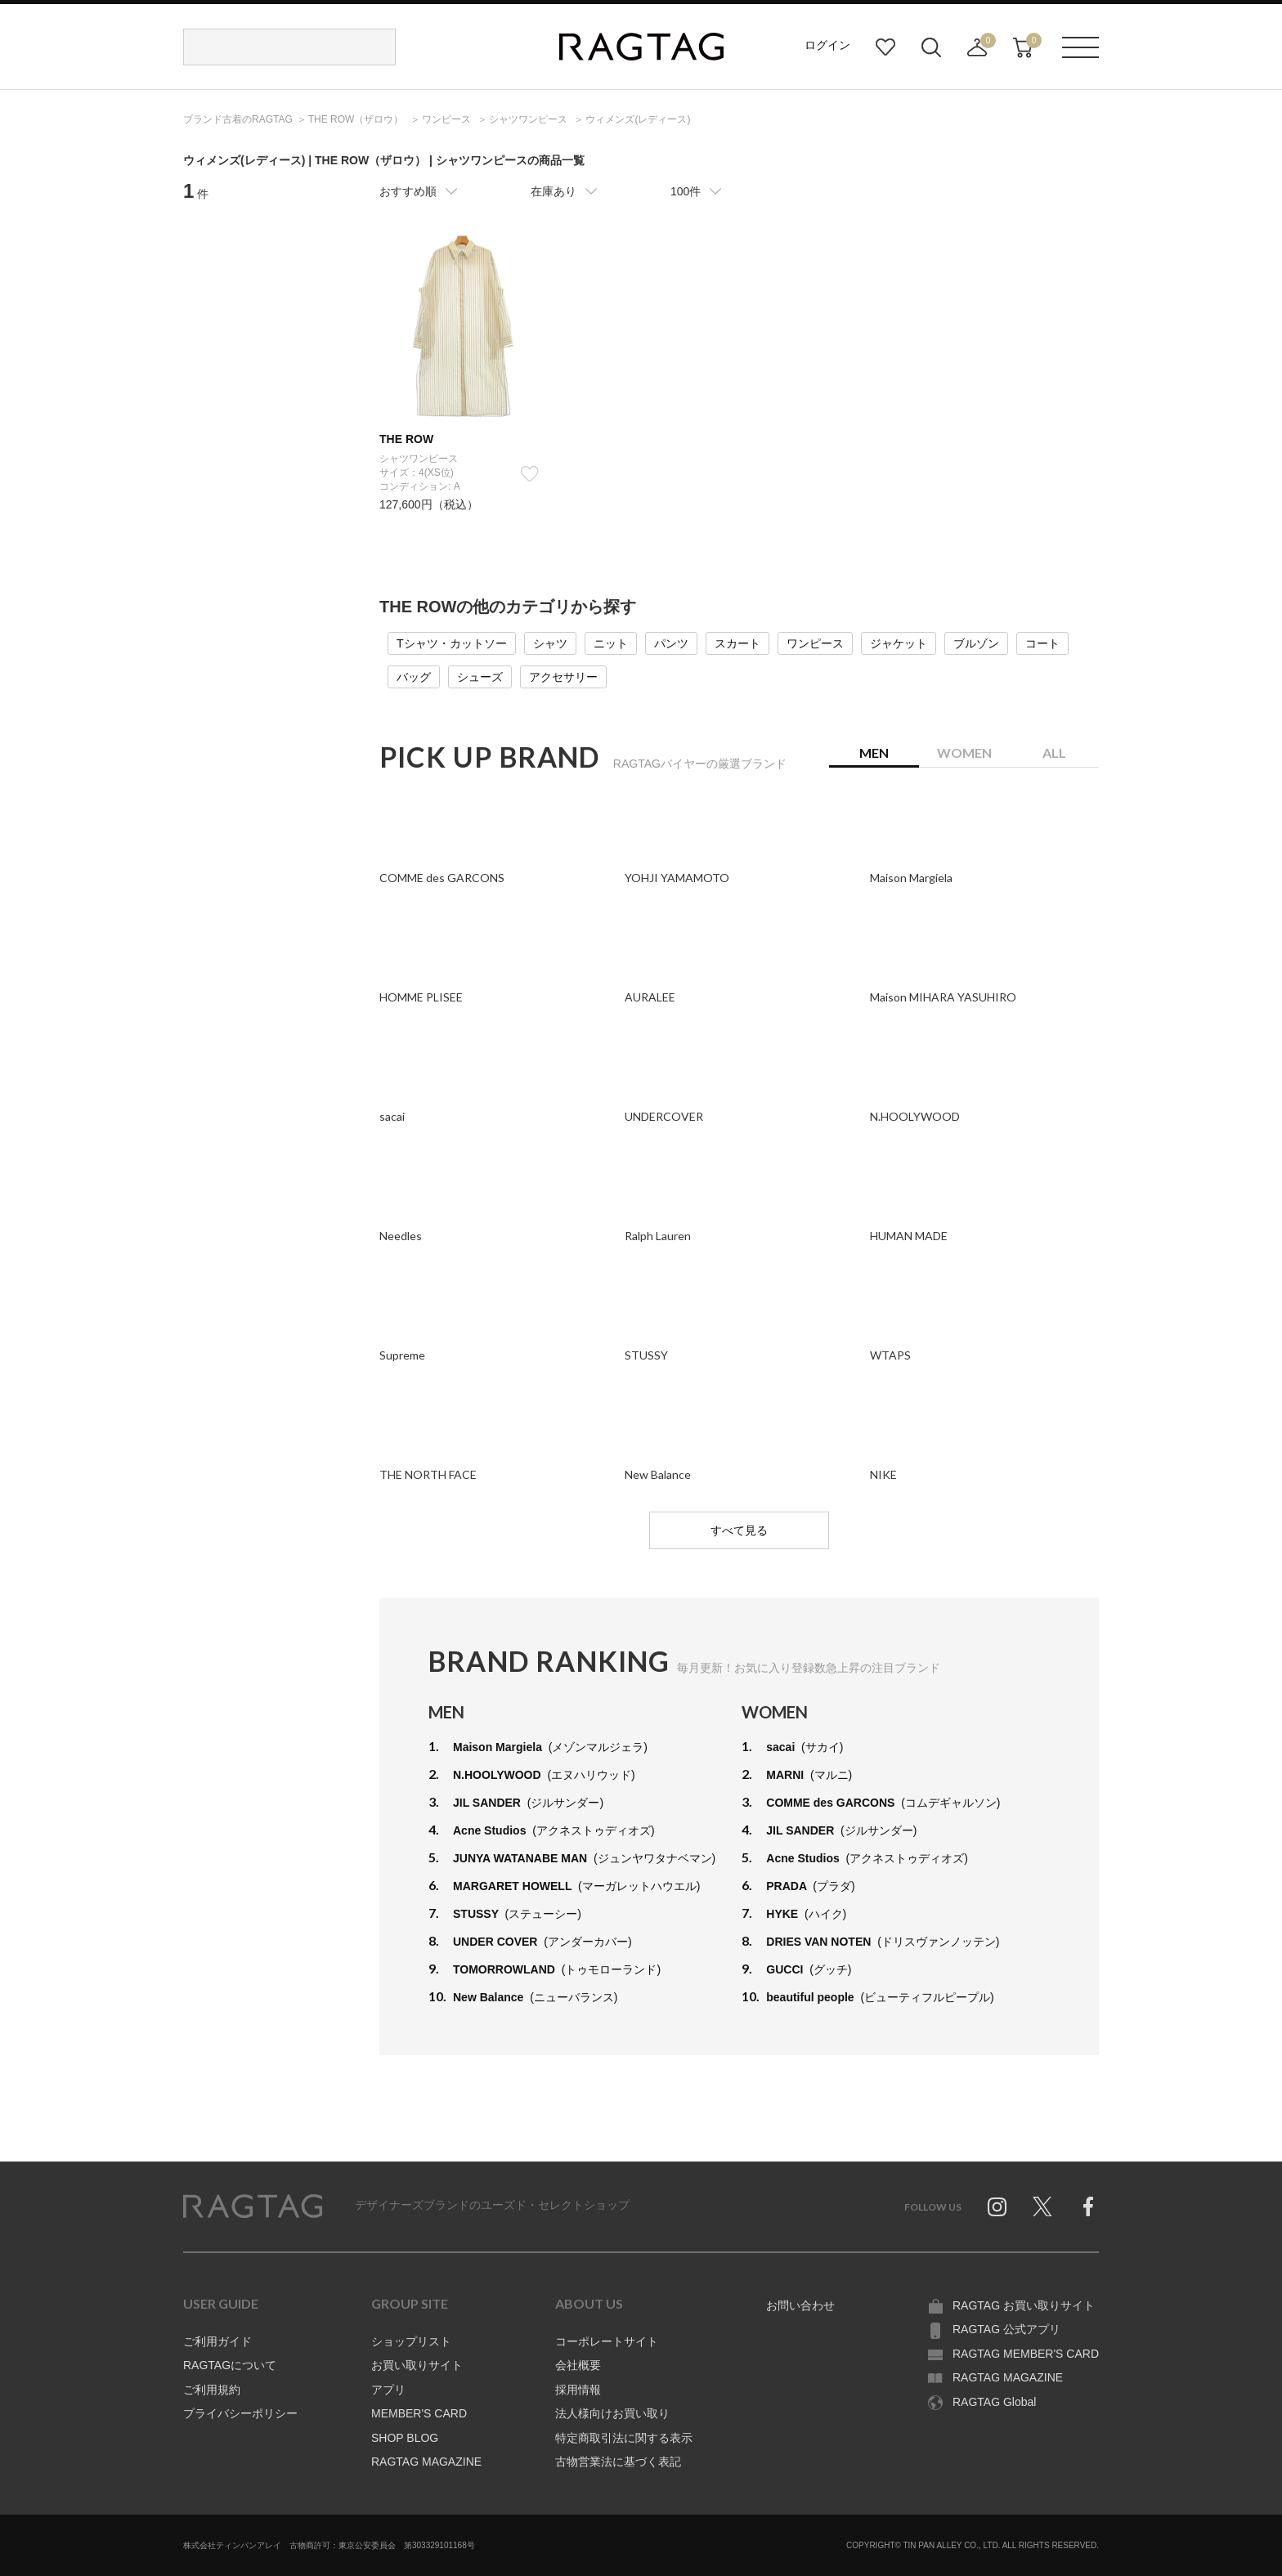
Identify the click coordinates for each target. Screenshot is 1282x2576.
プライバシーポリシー (240, 2413)
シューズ (480, 676)
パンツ (671, 643)
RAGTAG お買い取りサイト (1024, 2305)
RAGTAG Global (994, 2401)
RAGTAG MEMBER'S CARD (1026, 2353)
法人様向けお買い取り (612, 2413)
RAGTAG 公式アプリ (1006, 2329)
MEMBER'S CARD (419, 2413)
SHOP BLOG (404, 2437)
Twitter (1042, 2206)
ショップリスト (411, 2341)
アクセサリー (563, 676)
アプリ (388, 2389)
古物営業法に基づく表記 (618, 2461)
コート (1042, 643)
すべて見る (739, 1530)
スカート (737, 643)
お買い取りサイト (417, 2365)
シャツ (550, 643)
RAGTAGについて (229, 2365)
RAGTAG (252, 2206)
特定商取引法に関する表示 (624, 2437)
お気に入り (885, 47)
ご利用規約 (211, 2389)
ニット (611, 643)
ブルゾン (976, 643)
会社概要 (578, 2365)
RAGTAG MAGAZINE (426, 2461)
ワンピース (815, 643)
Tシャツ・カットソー (452, 643)
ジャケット (898, 643)
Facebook (1088, 2206)
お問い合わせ (800, 2305)
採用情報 (578, 2389)
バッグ (414, 676)
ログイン (827, 45)
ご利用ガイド (217, 2341)
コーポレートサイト (606, 2341)
